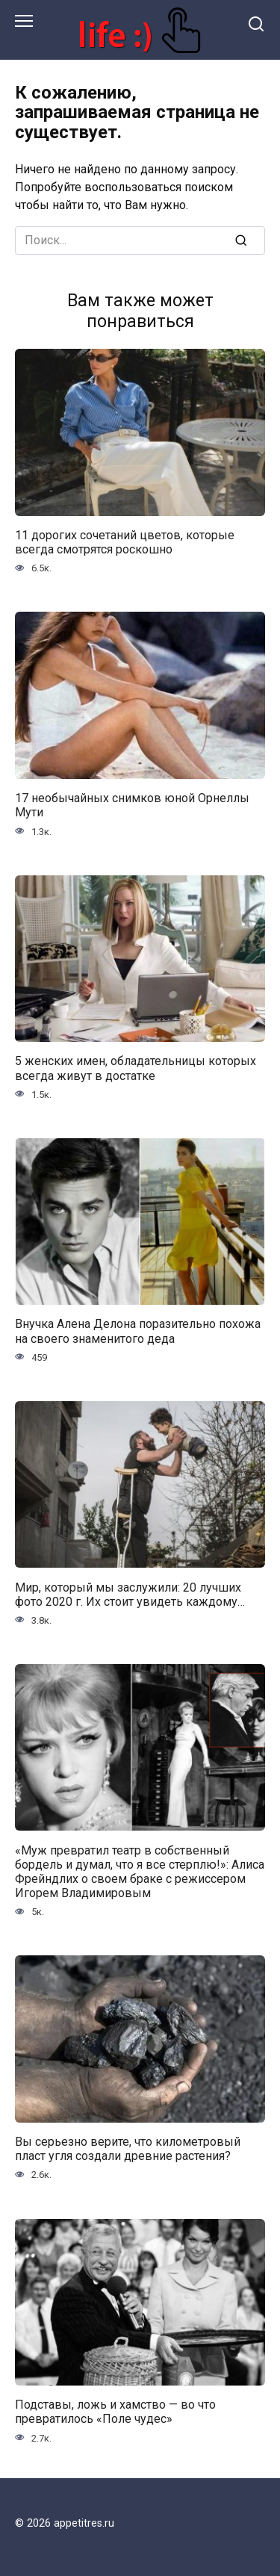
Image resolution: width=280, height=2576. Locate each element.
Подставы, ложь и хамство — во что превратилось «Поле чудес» (115, 2411)
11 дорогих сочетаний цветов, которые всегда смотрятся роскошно (124, 542)
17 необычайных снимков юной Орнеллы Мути (132, 805)
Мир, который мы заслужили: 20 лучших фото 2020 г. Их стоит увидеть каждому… (130, 1594)
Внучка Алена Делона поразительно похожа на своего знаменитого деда (138, 1331)
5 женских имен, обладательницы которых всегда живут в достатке (135, 1068)
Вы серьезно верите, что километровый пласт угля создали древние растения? (127, 2149)
